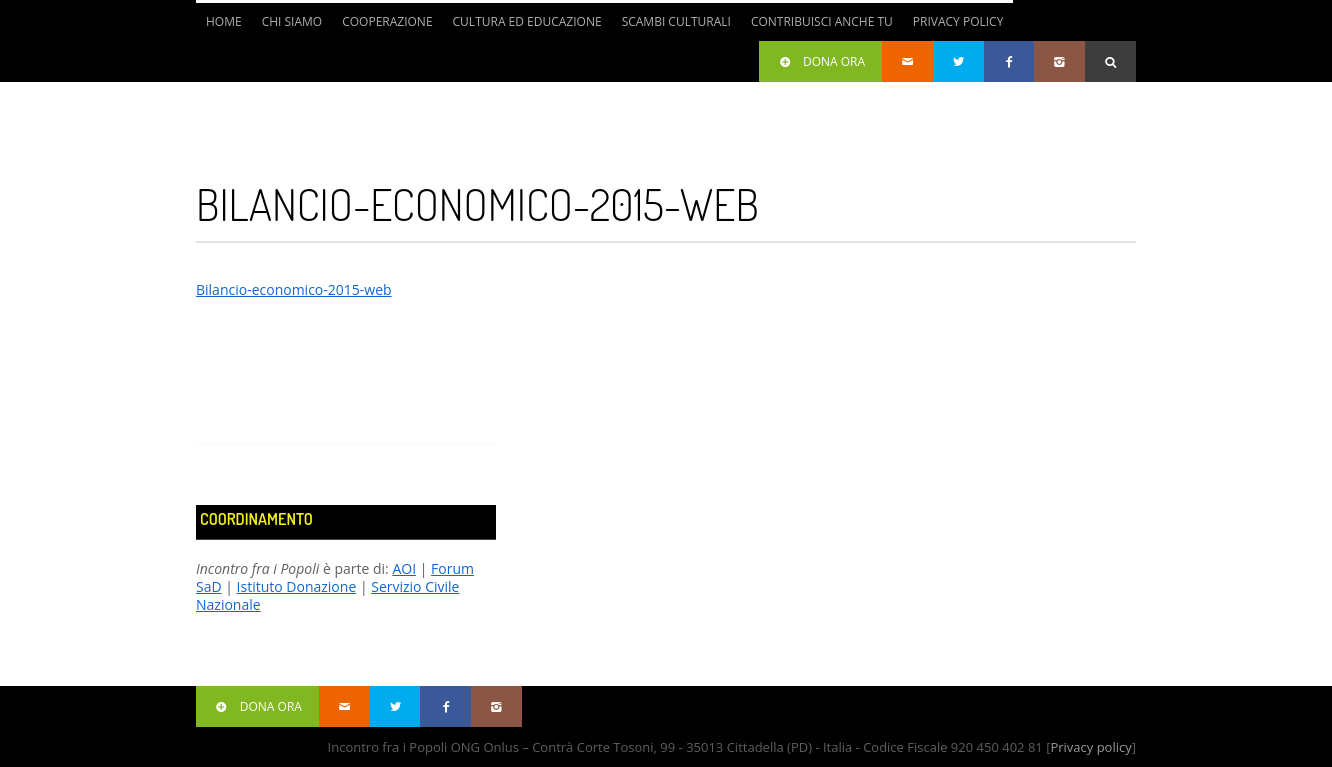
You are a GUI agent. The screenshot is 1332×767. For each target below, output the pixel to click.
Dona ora (820, 61)
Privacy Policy (958, 21)
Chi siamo (292, 21)
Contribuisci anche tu (822, 21)
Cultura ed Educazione (527, 21)
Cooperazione (387, 21)
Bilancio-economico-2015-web (294, 289)
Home (224, 21)
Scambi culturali (676, 21)
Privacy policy (1090, 747)
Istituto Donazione (297, 586)
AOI (404, 568)
